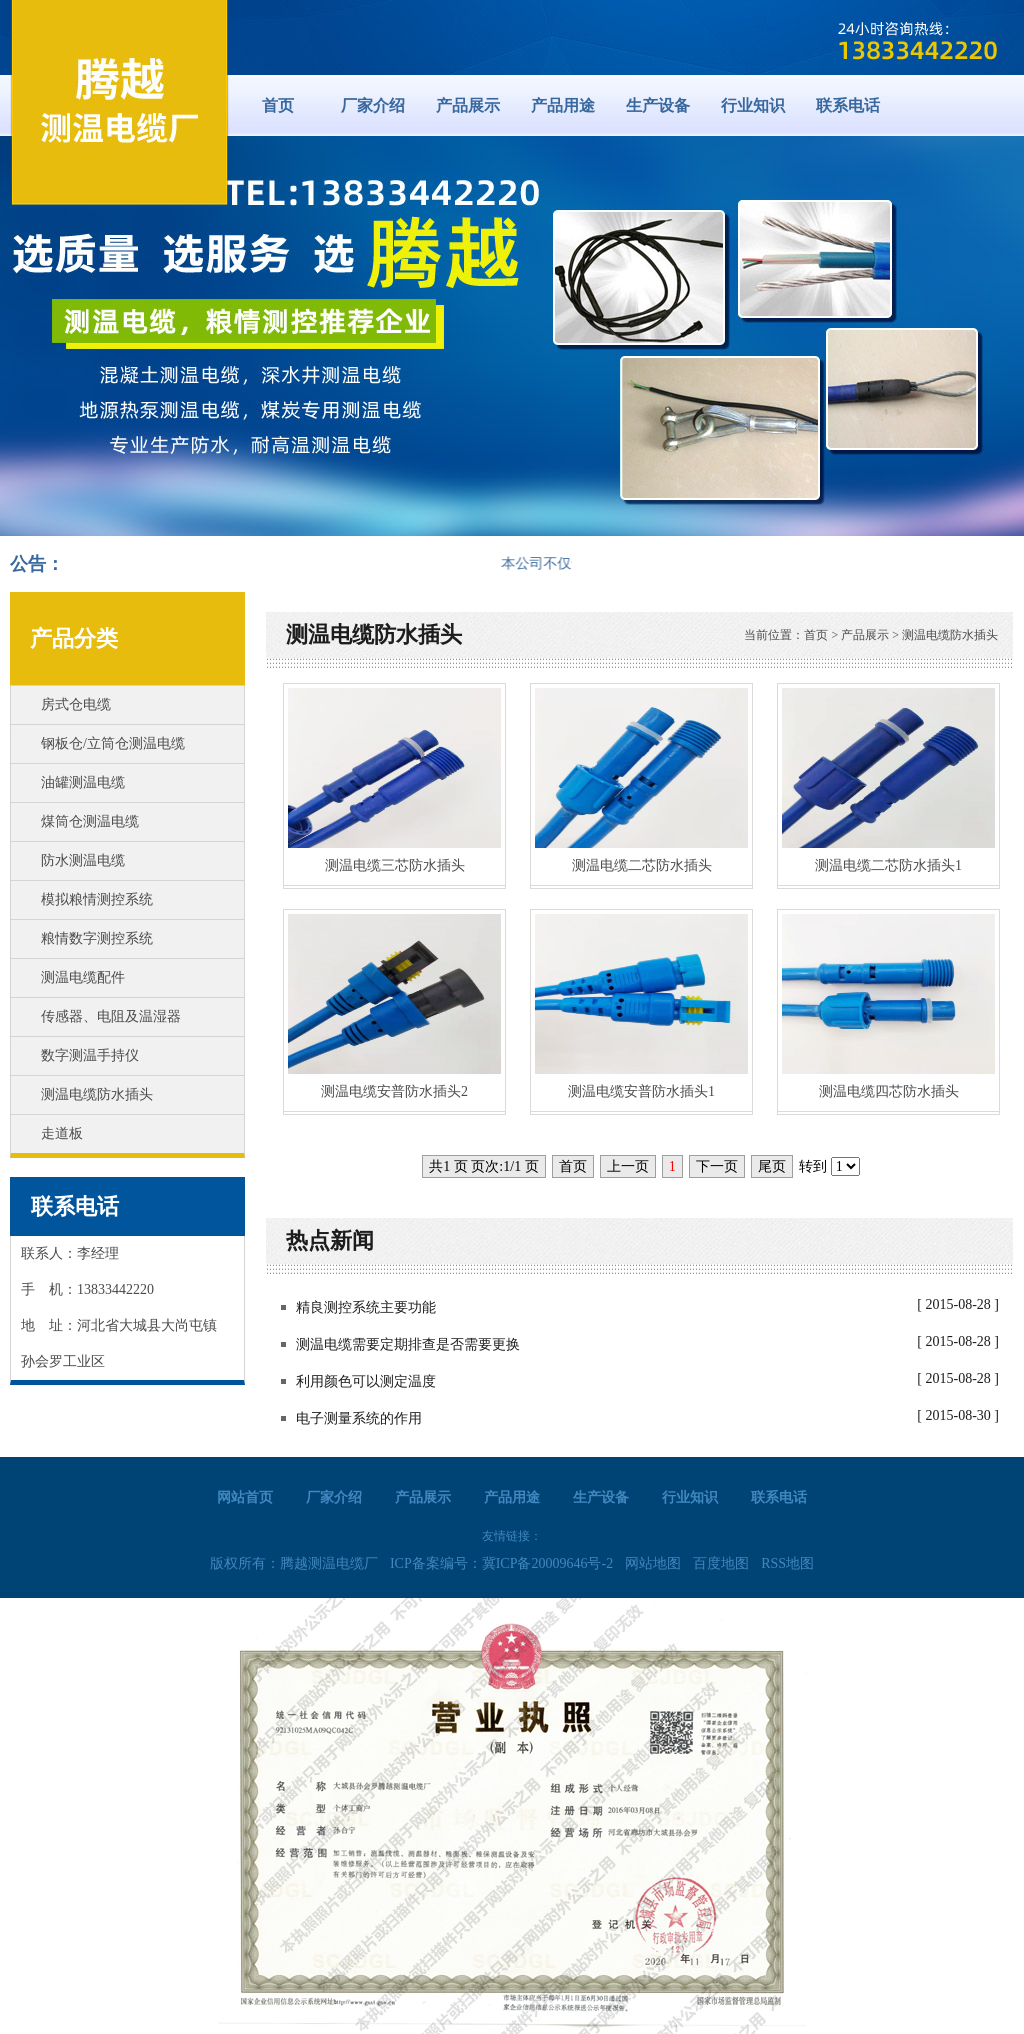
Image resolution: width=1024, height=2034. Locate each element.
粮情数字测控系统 (97, 938)
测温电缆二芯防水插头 (642, 865)
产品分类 (74, 638)
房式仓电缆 (76, 704)
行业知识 (753, 105)
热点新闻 (330, 1240)
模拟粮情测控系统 (97, 899)
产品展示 (468, 105)
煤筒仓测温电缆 (90, 821)
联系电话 (848, 105)
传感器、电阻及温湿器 (111, 1016)
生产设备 (658, 105)
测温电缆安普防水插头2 (394, 1091)
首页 (278, 105)
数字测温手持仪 (90, 1055)
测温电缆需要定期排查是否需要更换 (408, 1344)
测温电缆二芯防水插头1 (888, 865)
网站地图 (653, 1563)
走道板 (62, 1133)
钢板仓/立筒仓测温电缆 (113, 743)
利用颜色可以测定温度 (366, 1381)
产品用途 (563, 105)
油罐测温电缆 (83, 782)
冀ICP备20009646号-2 (547, 1563)
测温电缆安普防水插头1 (641, 1091)
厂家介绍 (373, 105)
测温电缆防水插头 (97, 1094)
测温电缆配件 (83, 977)
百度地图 (721, 1563)
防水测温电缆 (83, 860)
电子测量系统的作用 (359, 1418)
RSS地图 (787, 1563)
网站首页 (245, 1497)
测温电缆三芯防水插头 (395, 865)
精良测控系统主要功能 (366, 1307)
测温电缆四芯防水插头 (889, 1091)
